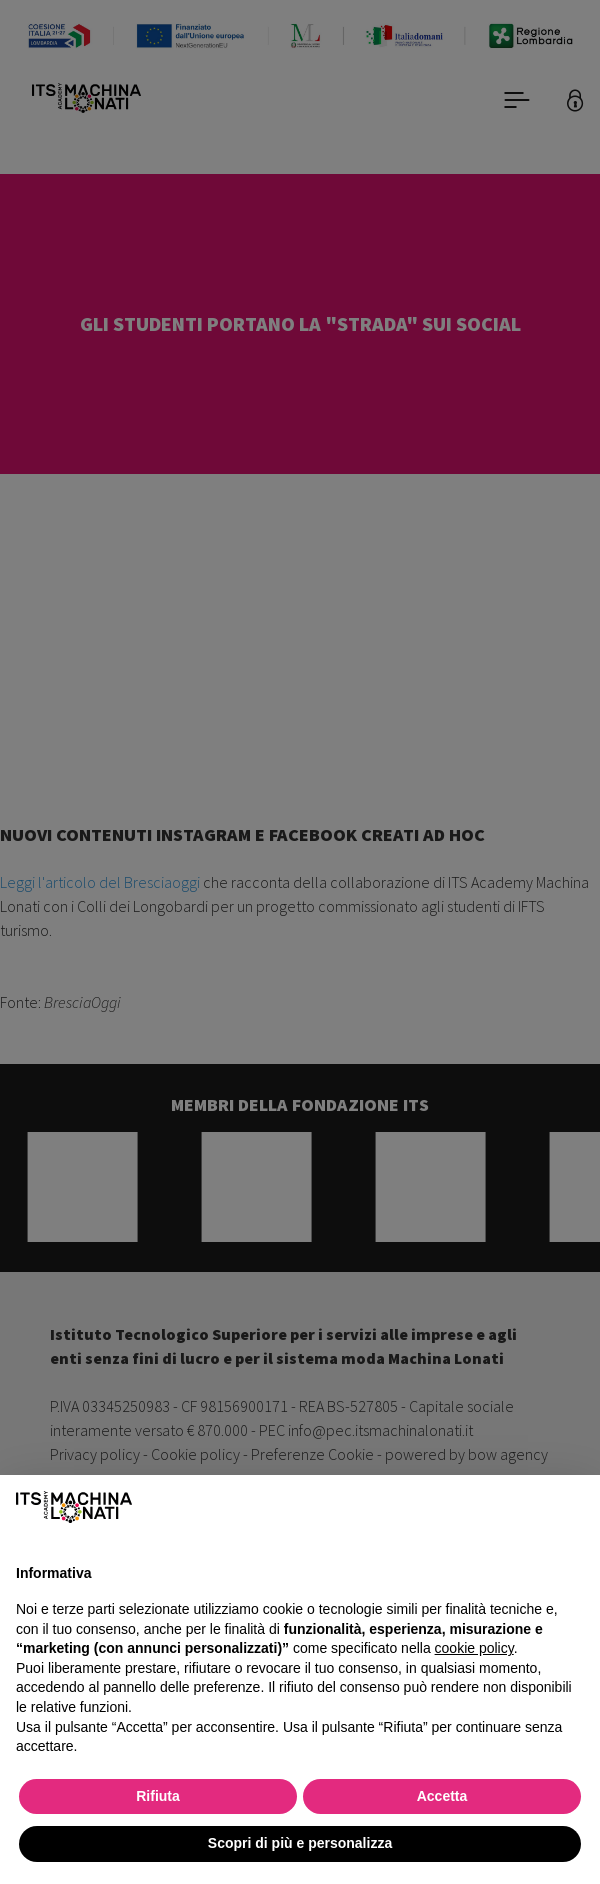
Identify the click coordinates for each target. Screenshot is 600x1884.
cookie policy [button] (474, 1648)
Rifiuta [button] (158, 1796)
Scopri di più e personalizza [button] (300, 1843)
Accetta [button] (442, 1796)
